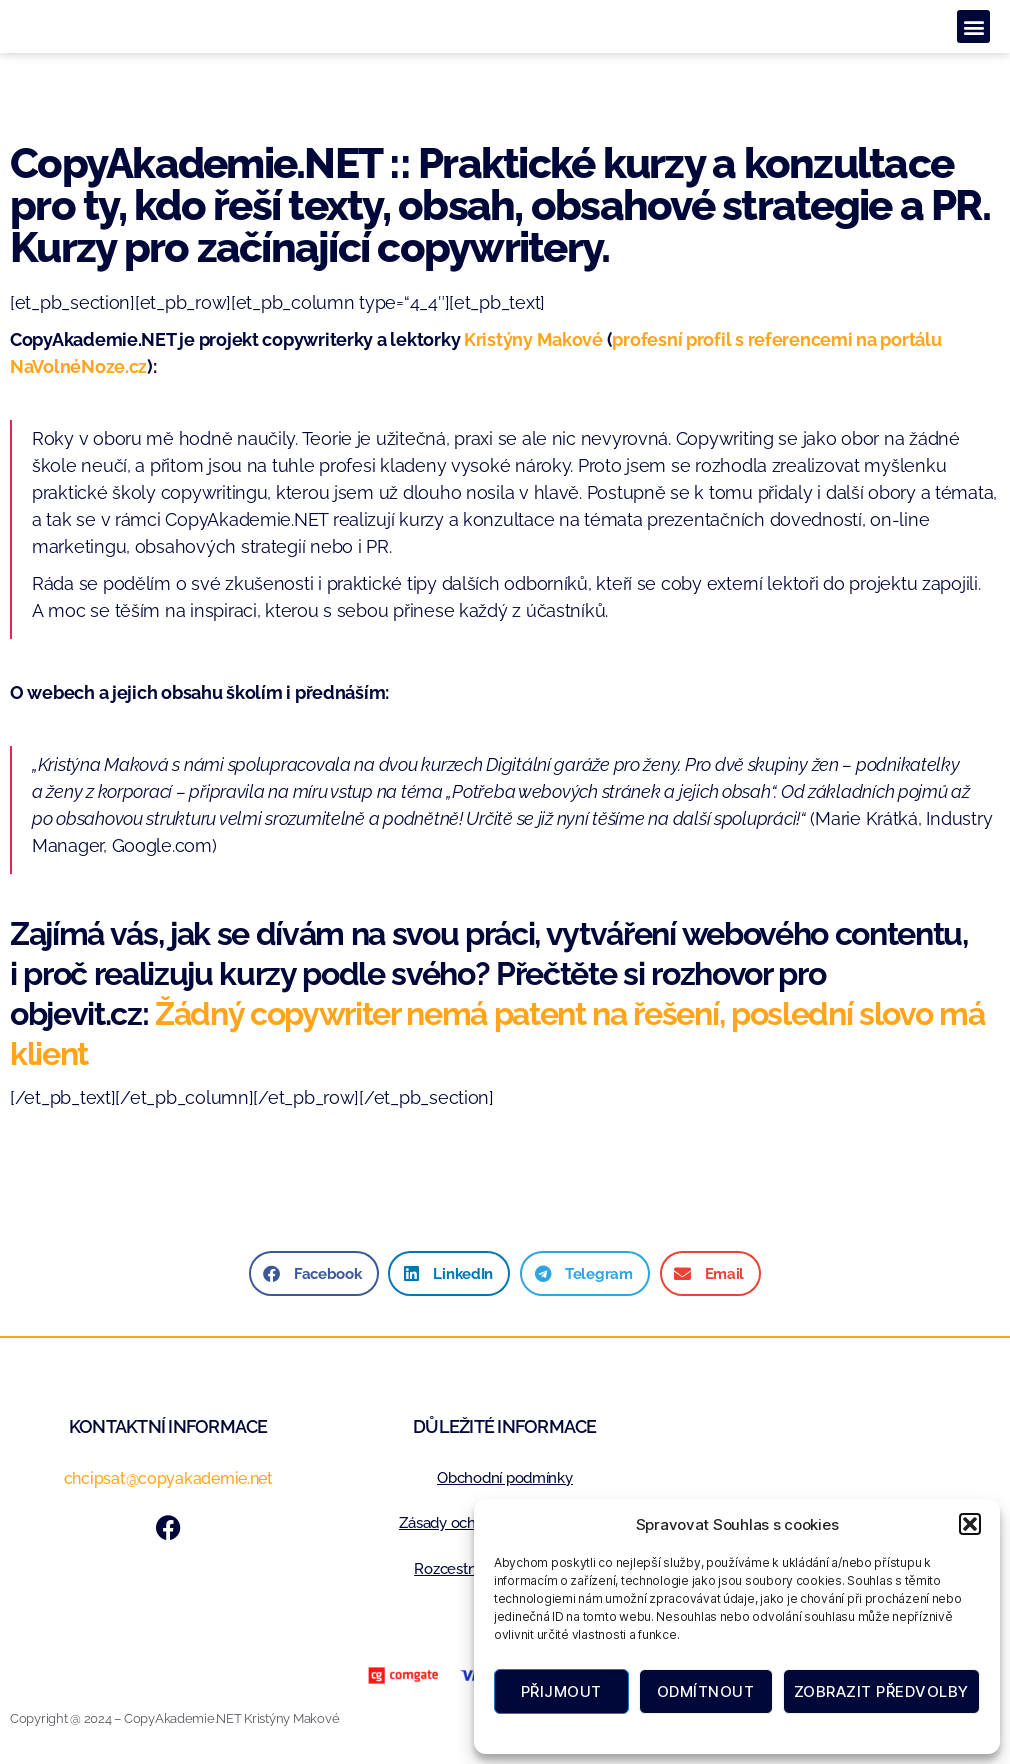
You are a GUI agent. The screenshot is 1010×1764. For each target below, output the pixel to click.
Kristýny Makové (533, 339)
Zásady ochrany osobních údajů (788, 1731)
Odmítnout (706, 1691)
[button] (970, 1524)
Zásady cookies (641, 1731)
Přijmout (561, 1691)
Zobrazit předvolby (881, 1691)
